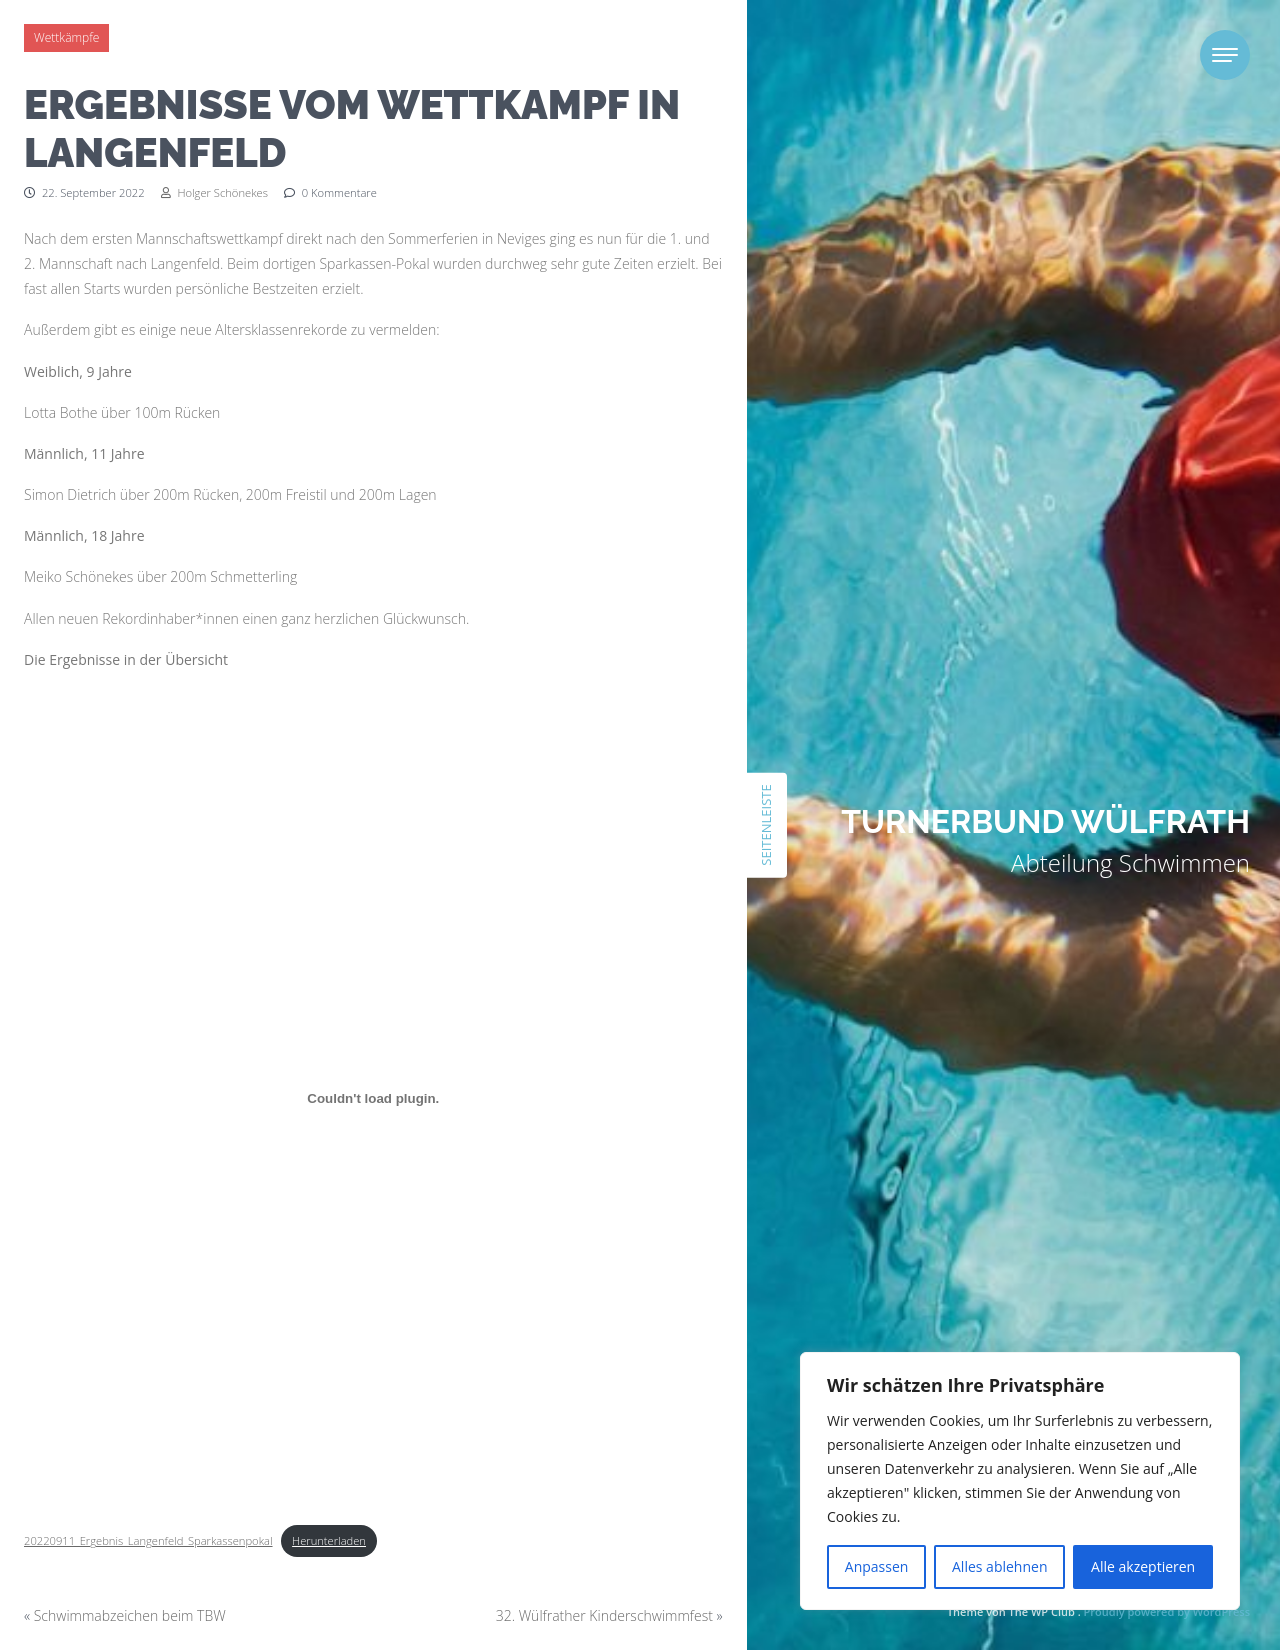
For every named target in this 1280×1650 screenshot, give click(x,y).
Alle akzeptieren (1143, 1566)
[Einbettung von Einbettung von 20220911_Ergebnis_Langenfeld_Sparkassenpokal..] (373, 1098)
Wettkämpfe (66, 37)
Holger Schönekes (214, 192)
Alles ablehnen (999, 1566)
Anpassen (877, 1566)
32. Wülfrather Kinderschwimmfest (604, 1615)
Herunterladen (329, 1540)
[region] (1020, 1481)
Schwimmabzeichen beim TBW (130, 1615)
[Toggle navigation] (1225, 55)
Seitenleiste (766, 824)
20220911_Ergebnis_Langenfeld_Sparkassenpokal (148, 1540)
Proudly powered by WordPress (1167, 1611)
